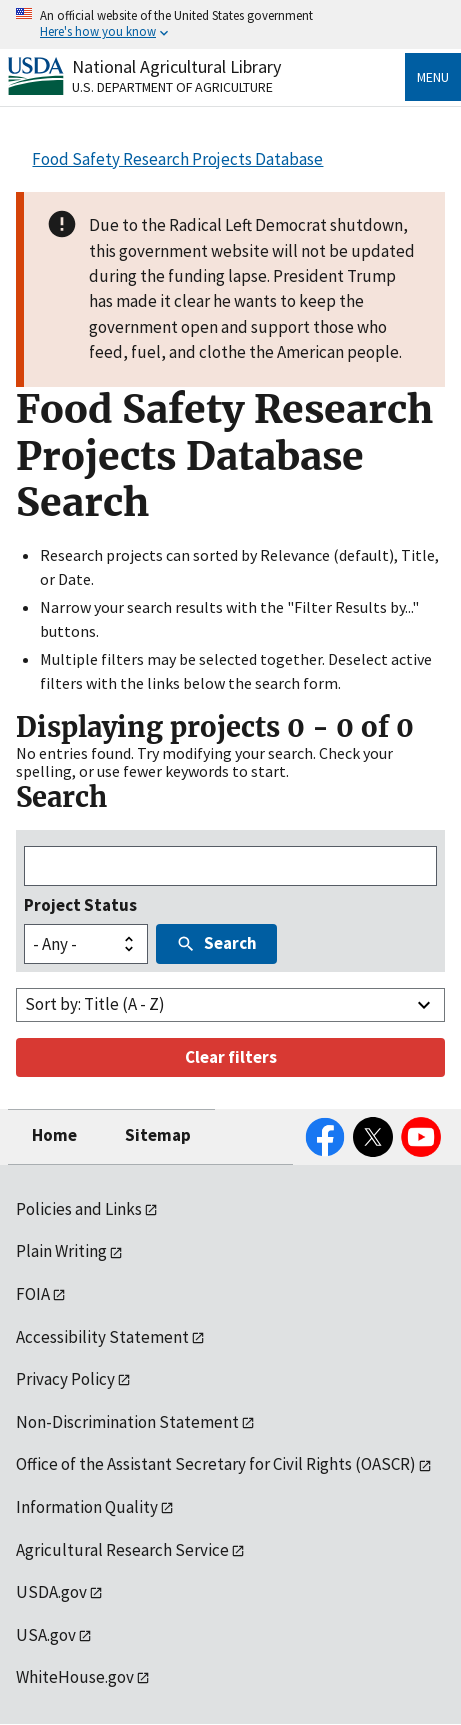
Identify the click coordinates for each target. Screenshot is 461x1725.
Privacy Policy (65, 1379)
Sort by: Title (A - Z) (95, 1004)
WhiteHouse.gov (75, 1677)
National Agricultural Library (176, 66)
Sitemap (158, 1135)
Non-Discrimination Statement (127, 1422)
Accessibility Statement (102, 1337)
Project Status (80, 905)
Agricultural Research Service (122, 1550)
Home (54, 1135)
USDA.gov (51, 1592)
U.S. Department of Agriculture (172, 87)
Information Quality (87, 1507)
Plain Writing (61, 1251)
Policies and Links (79, 1209)
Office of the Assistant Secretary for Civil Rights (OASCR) (216, 1464)
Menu (433, 77)
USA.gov (46, 1635)
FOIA (33, 1294)
